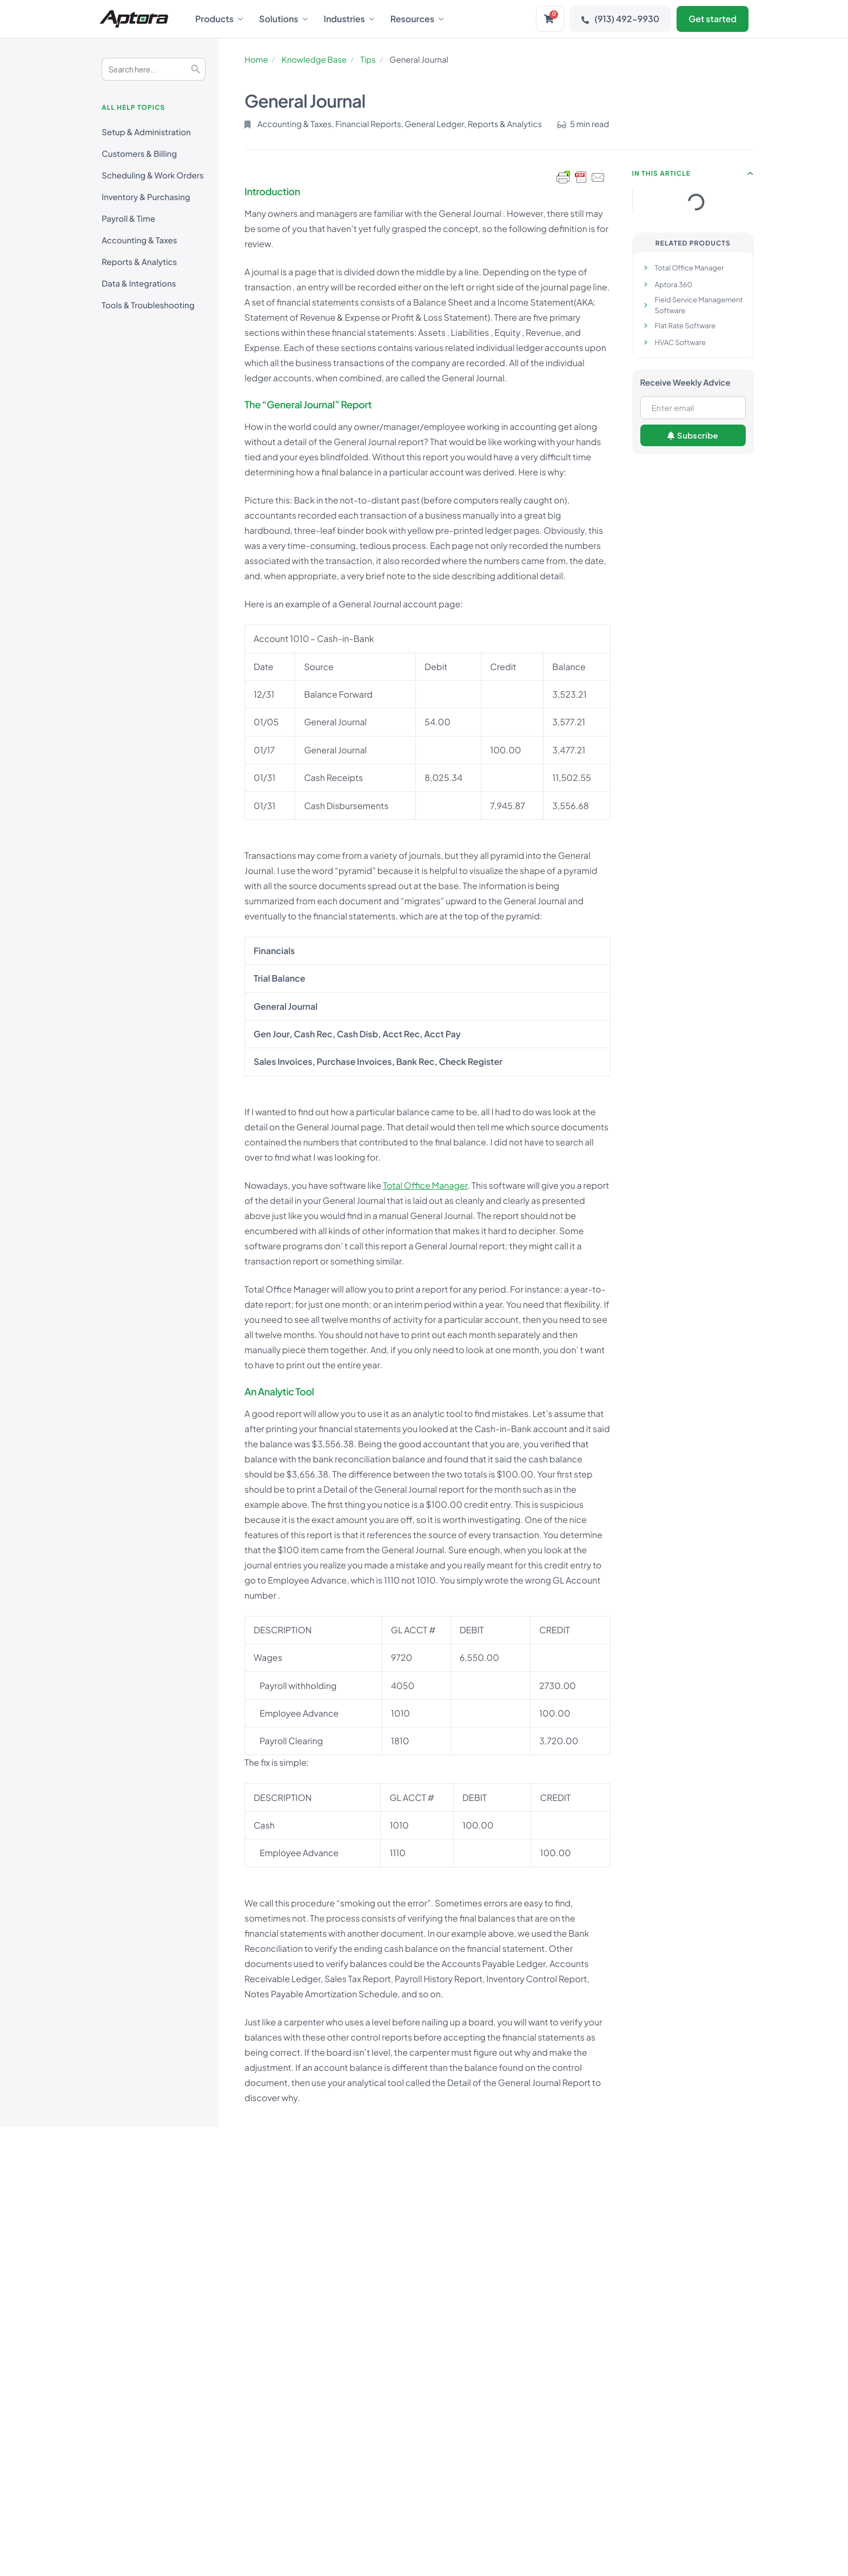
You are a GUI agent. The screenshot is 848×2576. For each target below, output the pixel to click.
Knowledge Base (314, 60)
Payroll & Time (128, 219)
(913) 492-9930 (620, 18)
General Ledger (434, 124)
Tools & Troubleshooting (148, 305)
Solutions (283, 19)
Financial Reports (368, 124)
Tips (368, 60)
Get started (712, 18)
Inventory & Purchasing (146, 197)
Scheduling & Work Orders (153, 175)
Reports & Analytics (139, 262)
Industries (349, 19)
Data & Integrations (139, 284)
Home (256, 60)
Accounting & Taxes (139, 240)
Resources (416, 19)
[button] (750, 173)
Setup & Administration (146, 132)
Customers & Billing (139, 154)
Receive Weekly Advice (685, 383)
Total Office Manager (425, 1185)
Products (219, 19)
